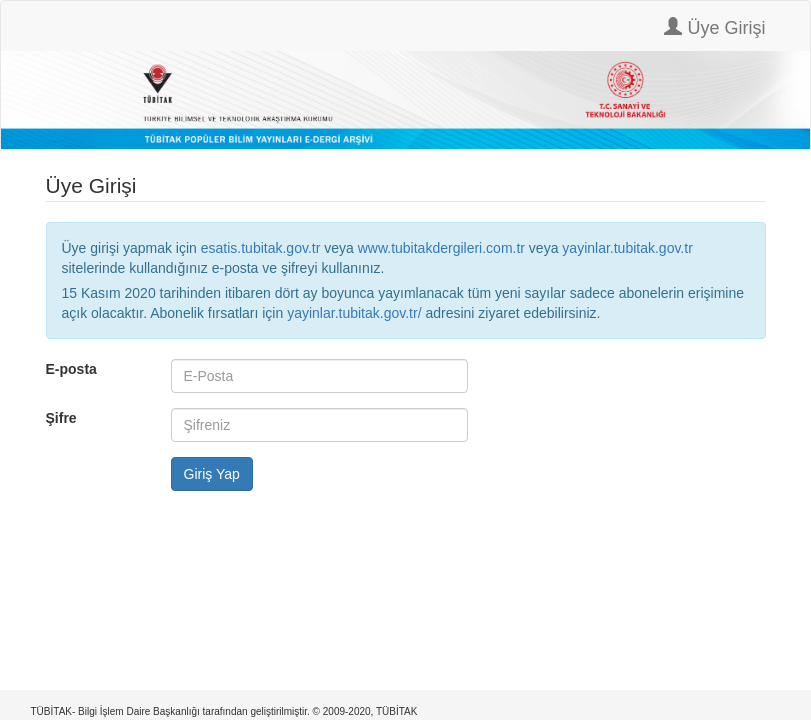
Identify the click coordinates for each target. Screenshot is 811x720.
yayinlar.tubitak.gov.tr (627, 248)
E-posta (71, 369)
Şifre (61, 418)
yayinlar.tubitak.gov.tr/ (354, 313)
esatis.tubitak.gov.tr (261, 248)
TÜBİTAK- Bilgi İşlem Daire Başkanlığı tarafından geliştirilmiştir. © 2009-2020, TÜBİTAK (224, 711)
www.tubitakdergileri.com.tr (441, 248)
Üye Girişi (714, 27)
